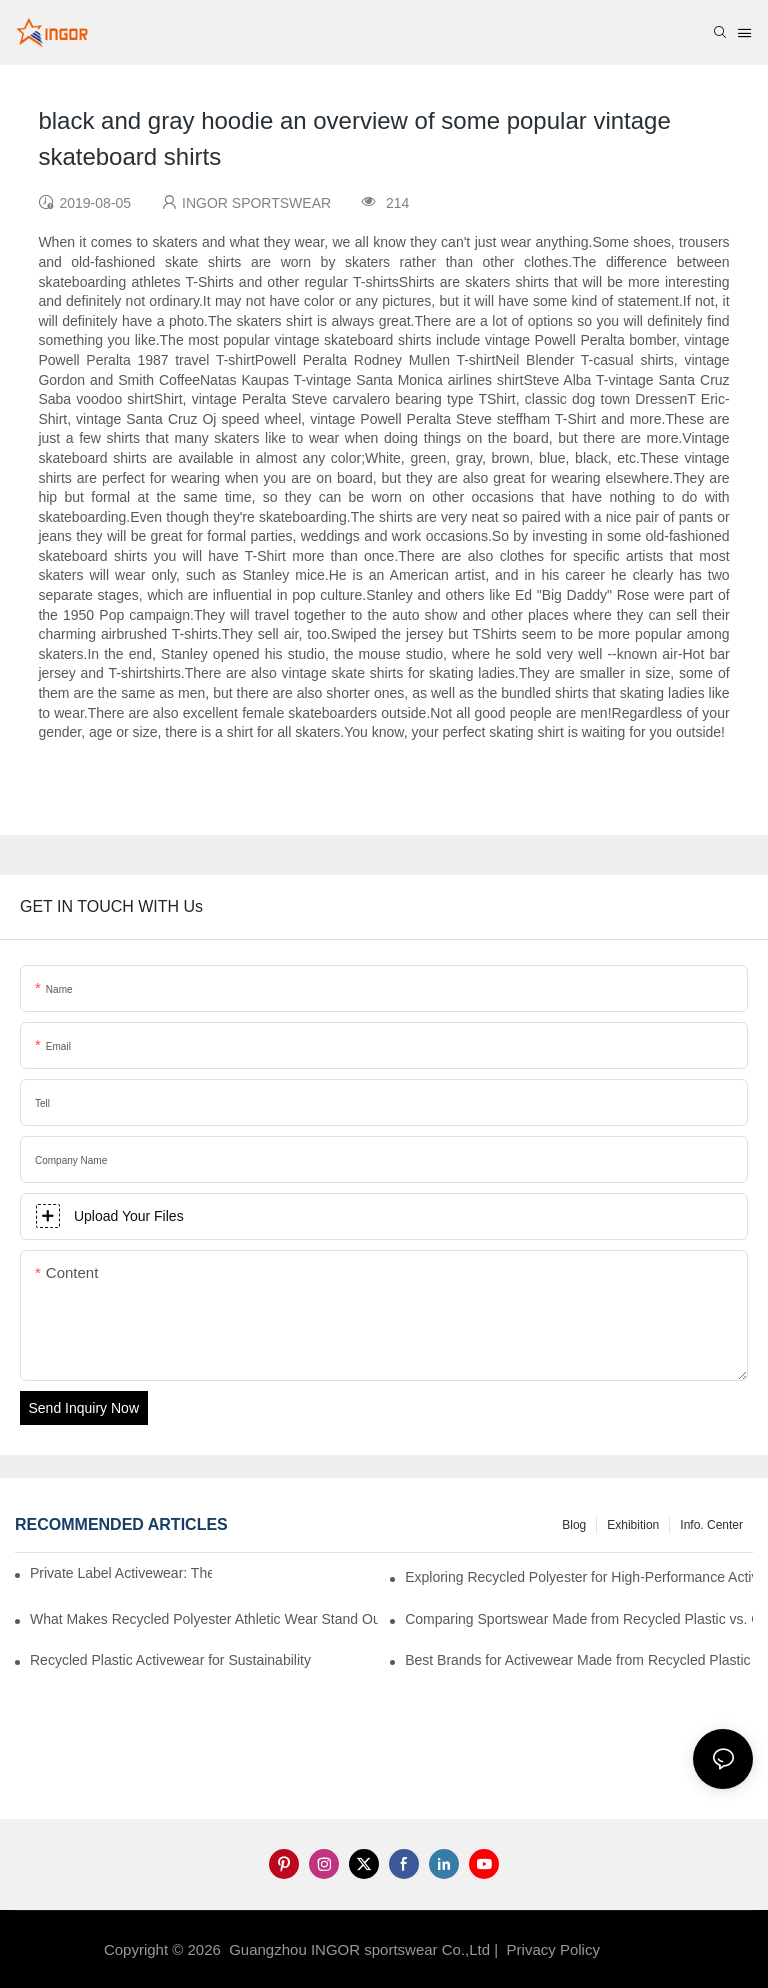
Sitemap (636, 1949)
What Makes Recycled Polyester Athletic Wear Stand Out (204, 1619)
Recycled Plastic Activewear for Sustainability (170, 1660)
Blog (574, 1525)
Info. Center (711, 1525)
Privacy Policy (553, 1949)
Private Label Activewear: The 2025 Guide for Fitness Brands (121, 1573)
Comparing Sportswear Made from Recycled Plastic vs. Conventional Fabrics (579, 1619)
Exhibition (633, 1525)
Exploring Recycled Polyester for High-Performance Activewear (579, 1577)
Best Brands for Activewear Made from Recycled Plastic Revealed (579, 1660)
